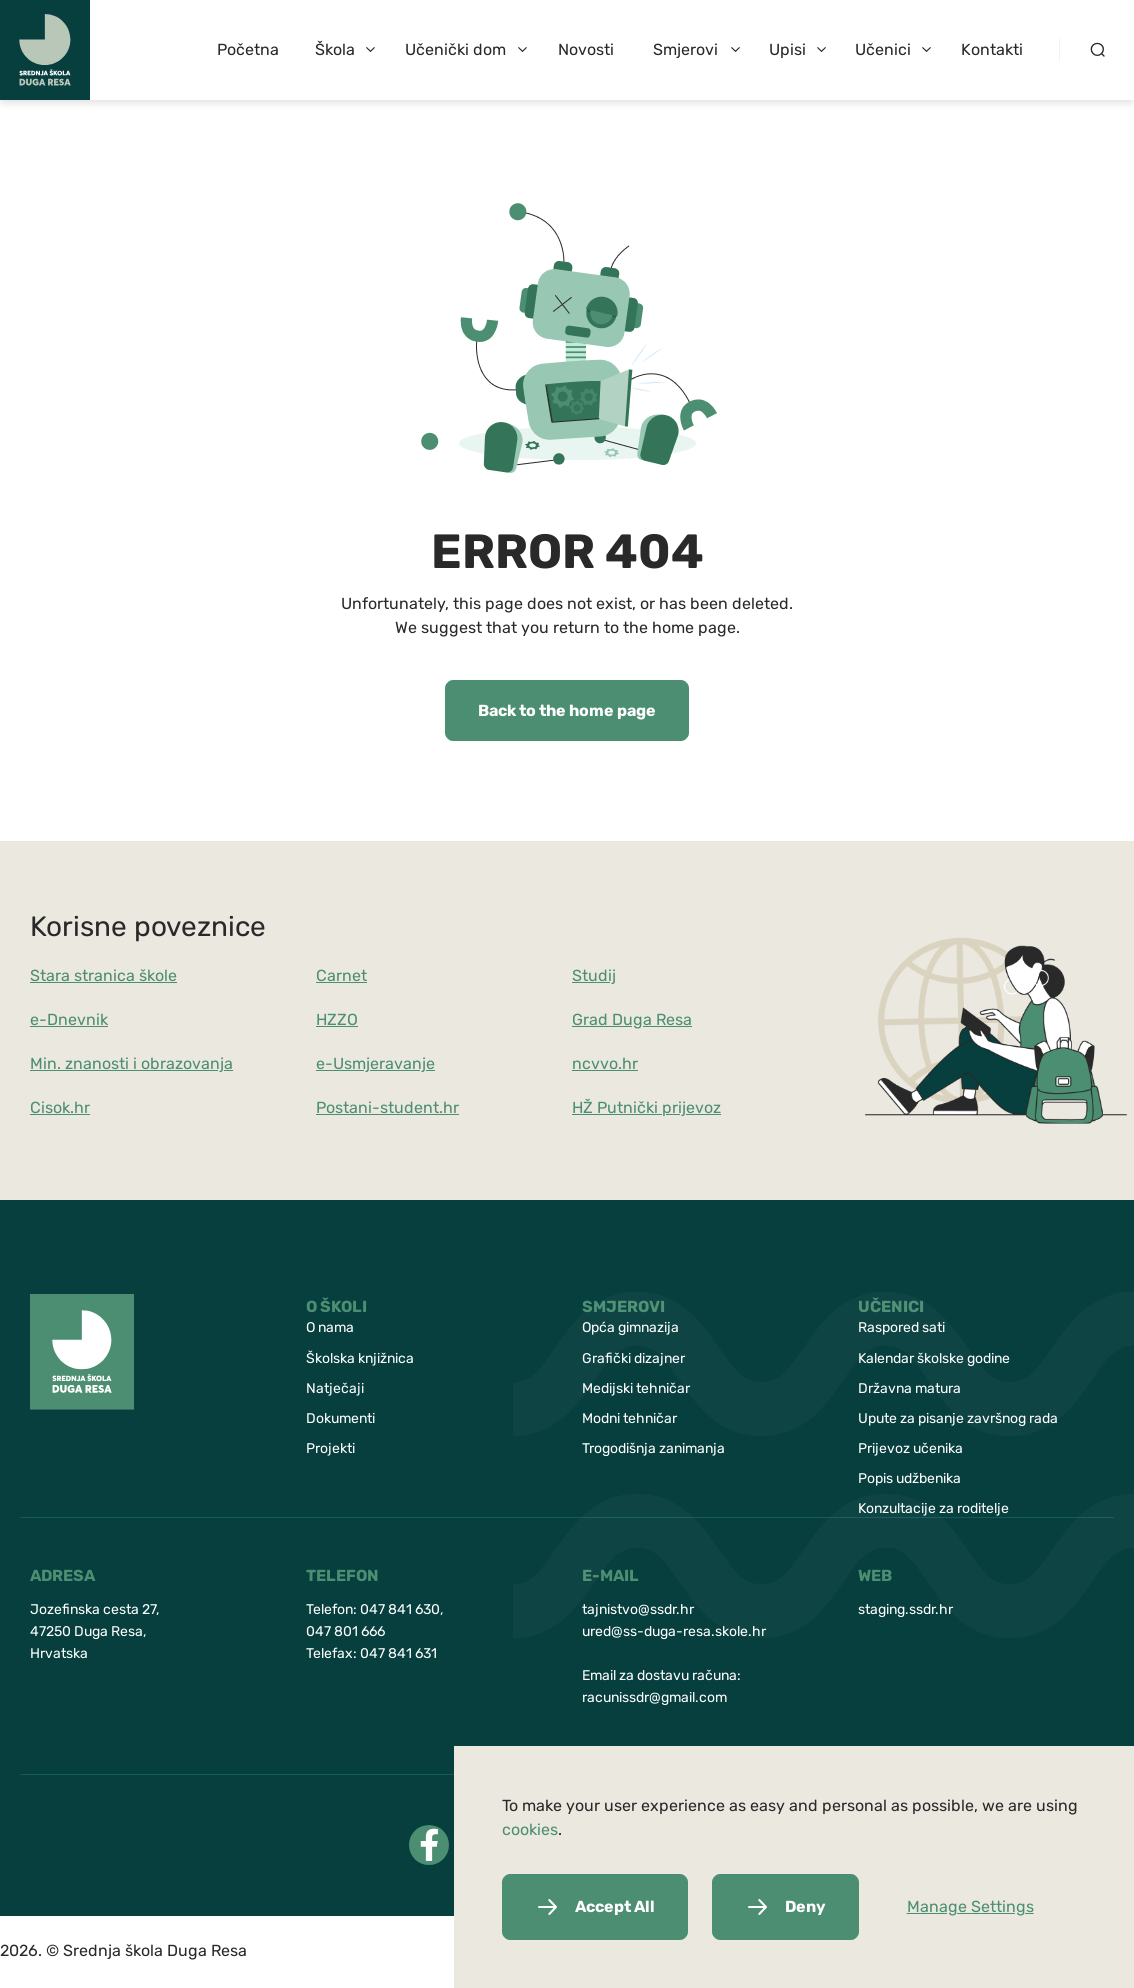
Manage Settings (970, 1907)
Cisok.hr (60, 1107)
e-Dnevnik (69, 1019)
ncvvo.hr (605, 1063)
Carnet (341, 975)
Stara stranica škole (103, 975)
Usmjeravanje (384, 1063)
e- (324, 1063)
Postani (344, 1107)
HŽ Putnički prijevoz (646, 1107)
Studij (594, 975)
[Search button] (1096, 50)
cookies (530, 1829)
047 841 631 (398, 1653)
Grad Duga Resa (632, 1019)
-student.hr (415, 1107)
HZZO (337, 1019)
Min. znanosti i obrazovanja (131, 1063)
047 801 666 (345, 1631)
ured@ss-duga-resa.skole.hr (674, 1631)
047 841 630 (400, 1609)
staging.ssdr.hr (905, 1609)
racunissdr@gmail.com (654, 1697)
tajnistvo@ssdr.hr (638, 1609)
